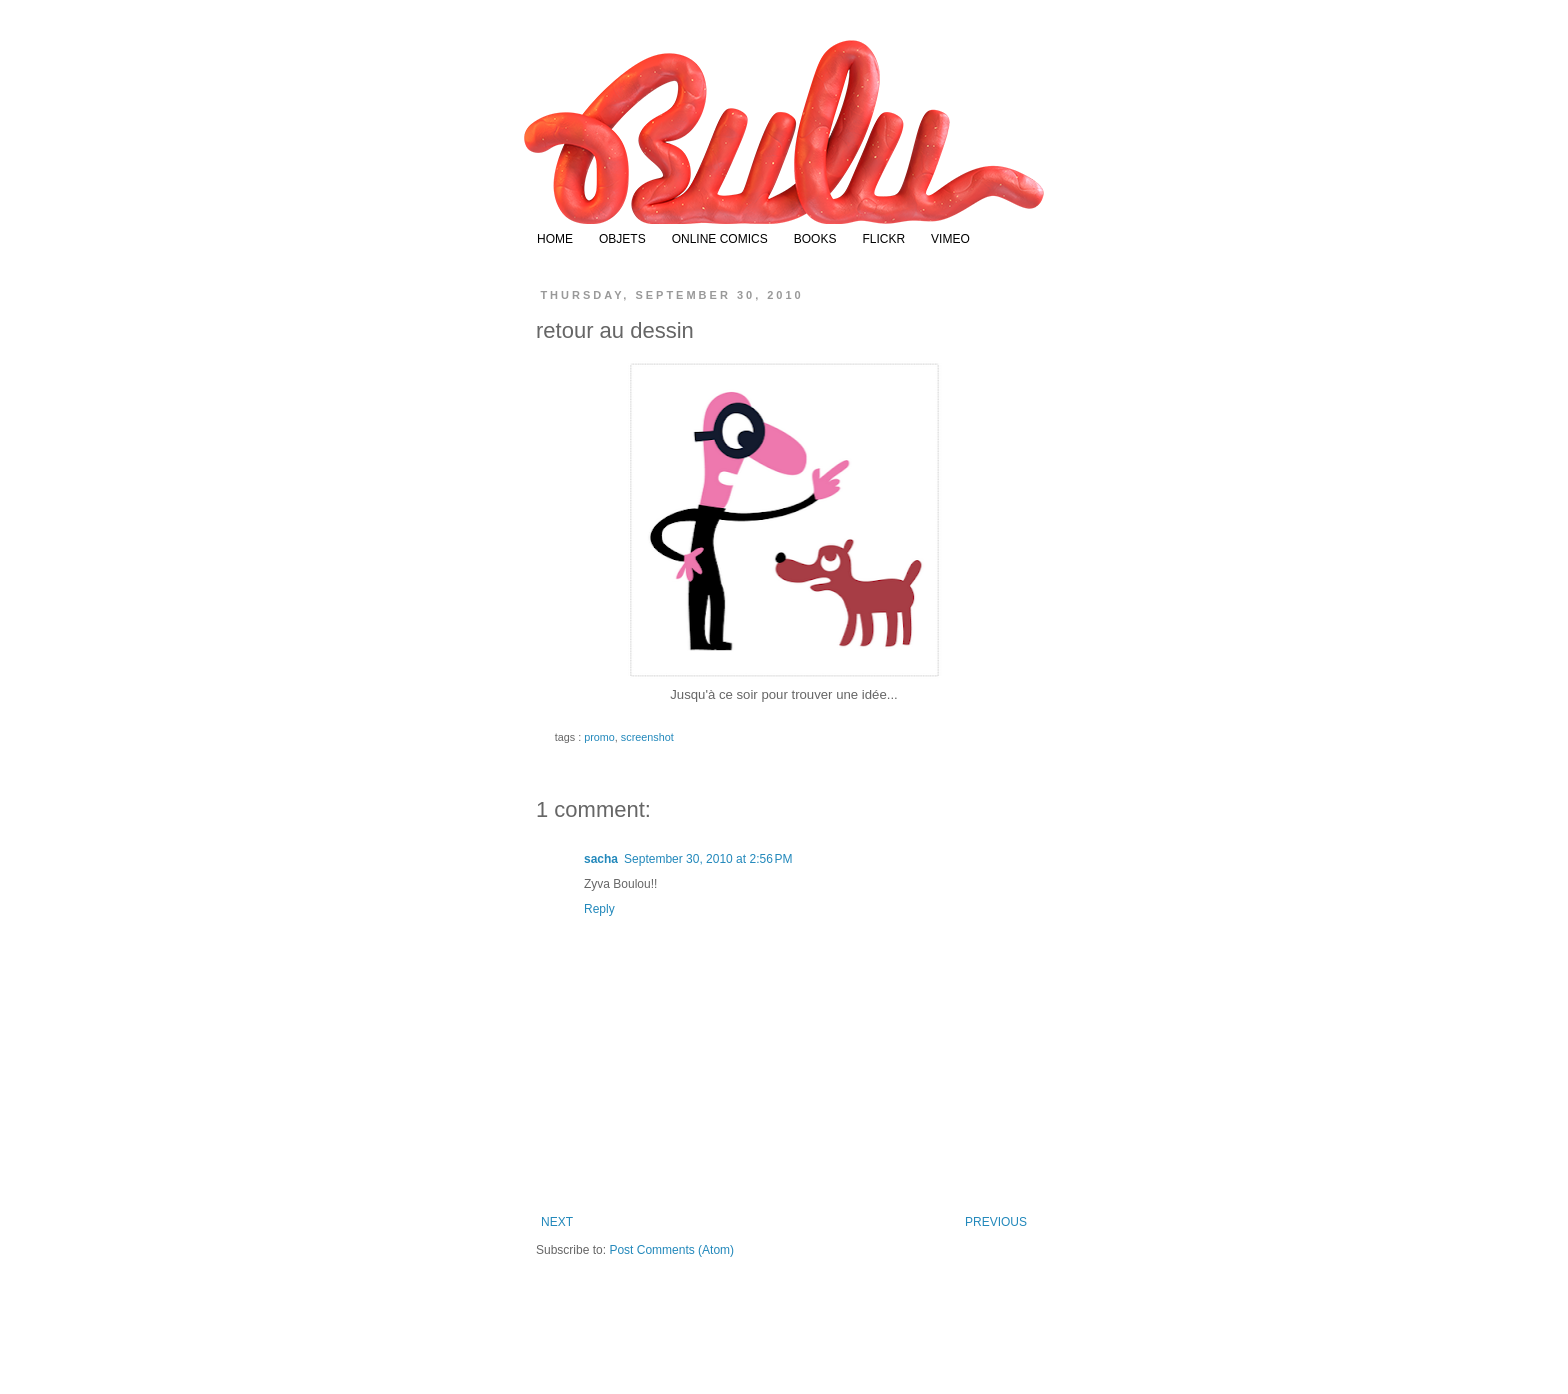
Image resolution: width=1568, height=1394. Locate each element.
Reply (599, 909)
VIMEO (950, 239)
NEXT (557, 1222)
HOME (555, 239)
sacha (601, 859)
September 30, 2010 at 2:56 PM (708, 859)
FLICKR (883, 239)
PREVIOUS (996, 1222)
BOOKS (815, 239)
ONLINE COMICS (720, 239)
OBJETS (622, 239)
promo (599, 737)
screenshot (647, 737)
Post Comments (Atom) (671, 1250)
